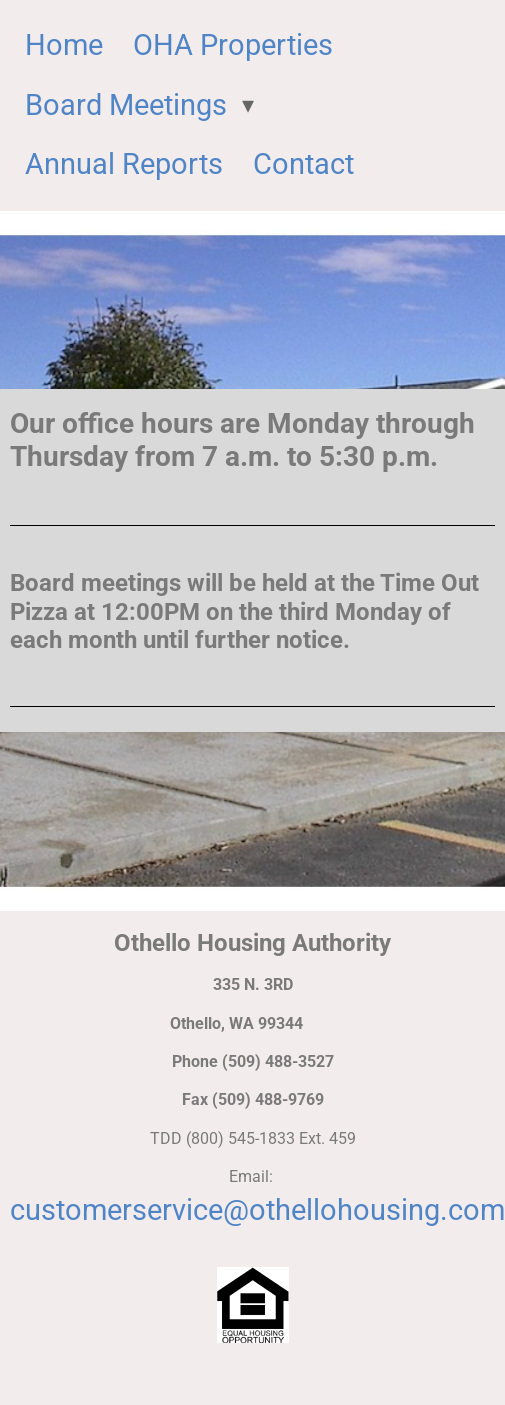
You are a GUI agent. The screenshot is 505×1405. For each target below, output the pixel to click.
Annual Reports (124, 164)
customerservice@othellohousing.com (257, 1210)
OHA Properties (233, 45)
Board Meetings (126, 105)
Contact (303, 164)
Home (64, 45)
